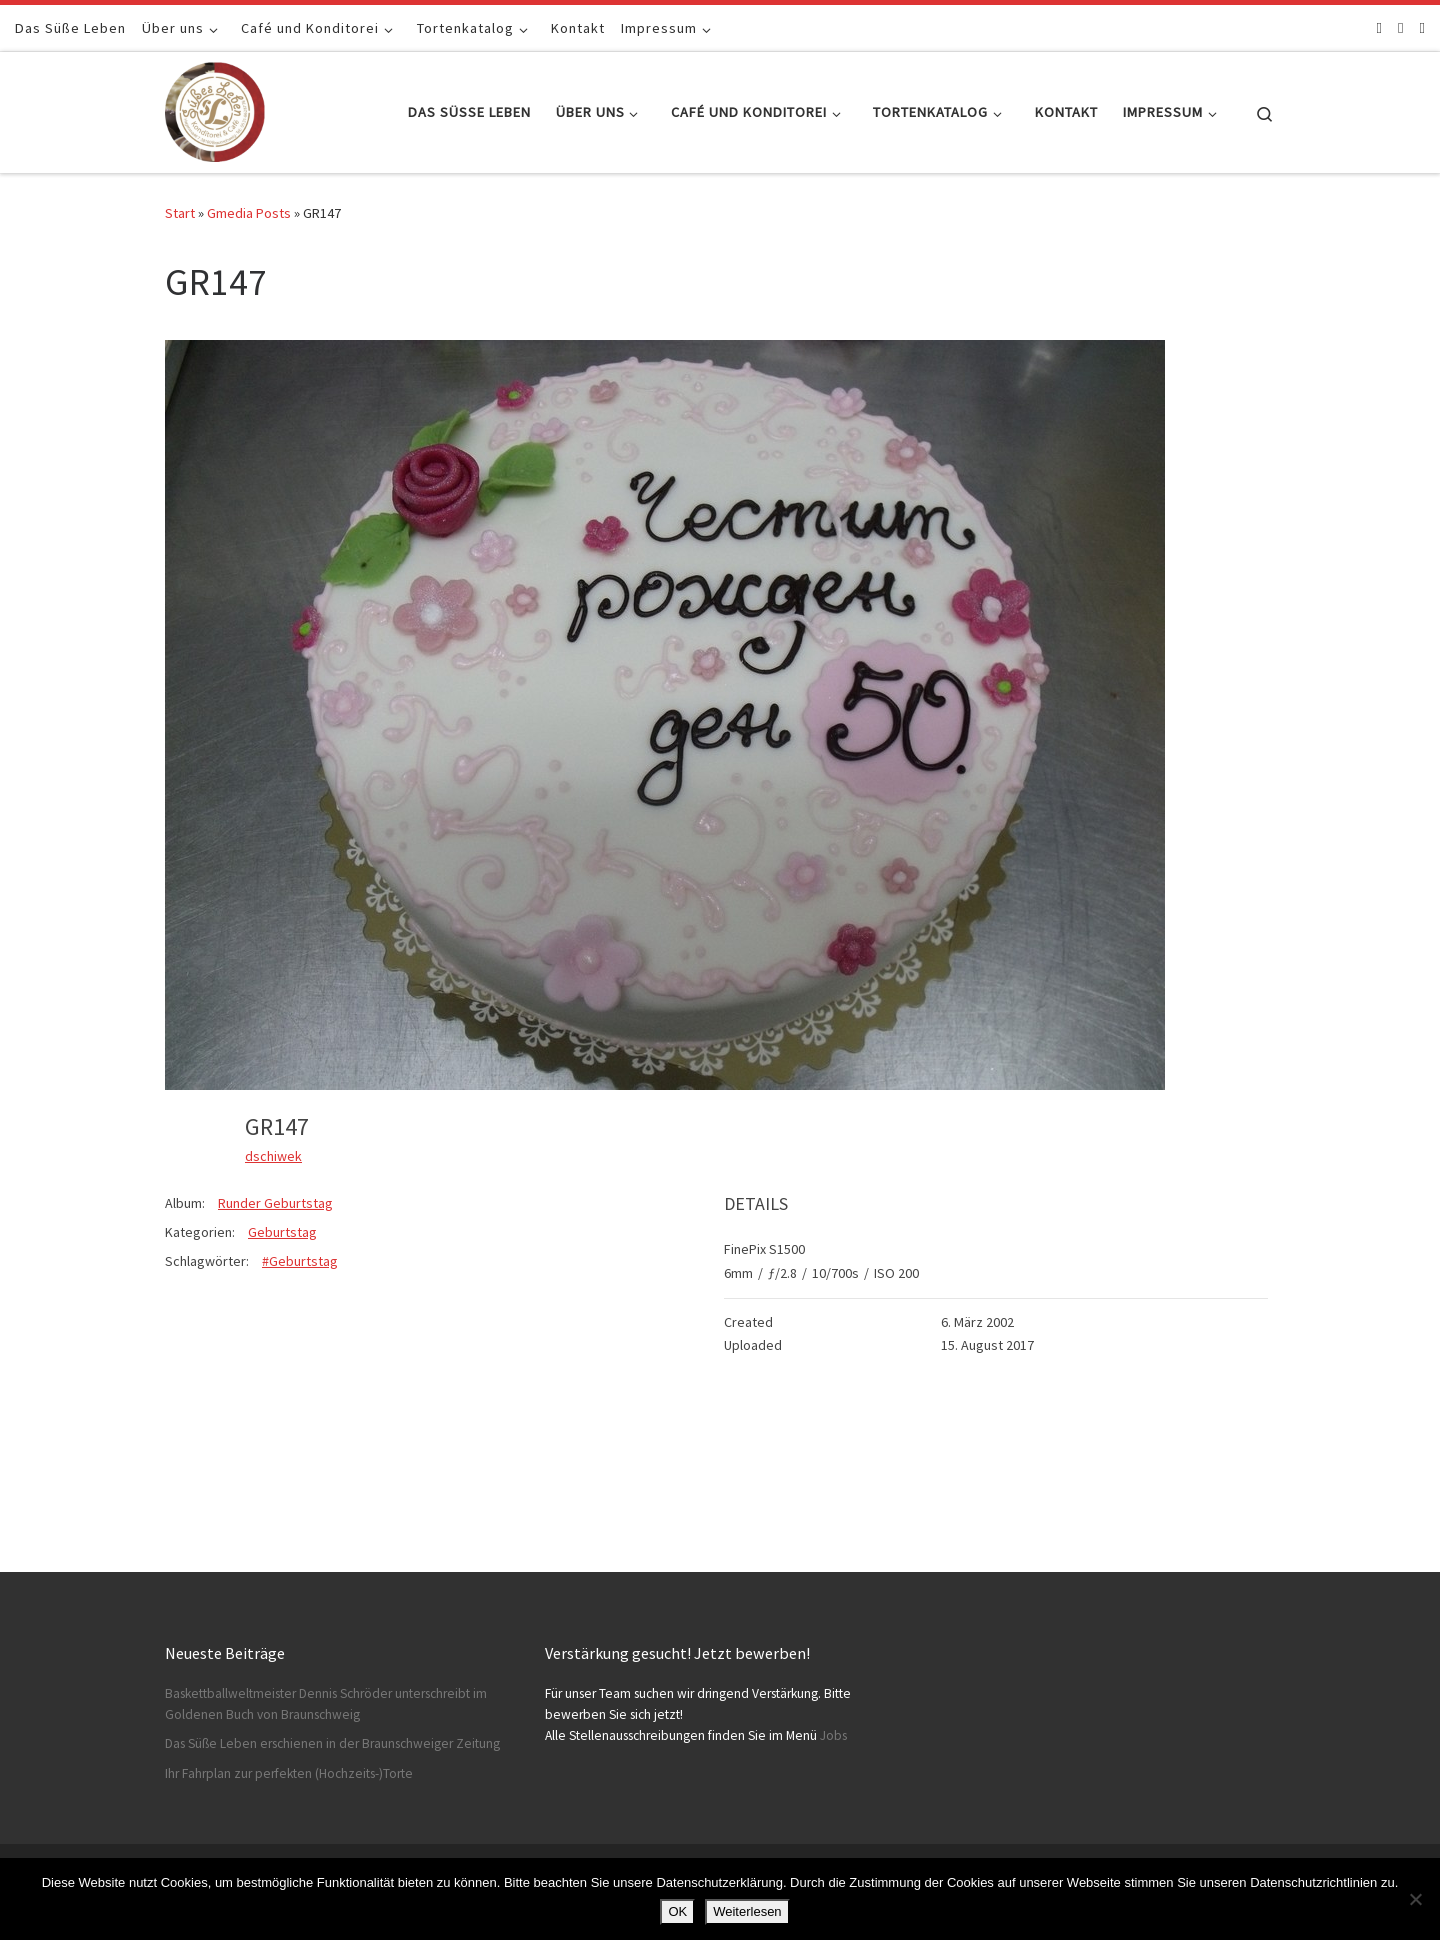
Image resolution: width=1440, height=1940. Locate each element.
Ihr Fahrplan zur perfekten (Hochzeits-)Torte (289, 1773)
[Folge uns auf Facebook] (1379, 27)
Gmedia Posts (249, 213)
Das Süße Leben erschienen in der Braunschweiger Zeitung (332, 1743)
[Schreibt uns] (1422, 27)
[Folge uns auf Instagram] (1400, 27)
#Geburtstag (300, 1261)
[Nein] (1415, 1899)
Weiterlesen (747, 1911)
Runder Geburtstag (275, 1203)
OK (677, 1911)
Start (180, 213)
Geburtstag (282, 1232)
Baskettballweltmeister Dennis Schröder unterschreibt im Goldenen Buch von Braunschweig (326, 1704)
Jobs (833, 1735)
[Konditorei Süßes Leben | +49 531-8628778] (215, 108)
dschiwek (273, 1156)
